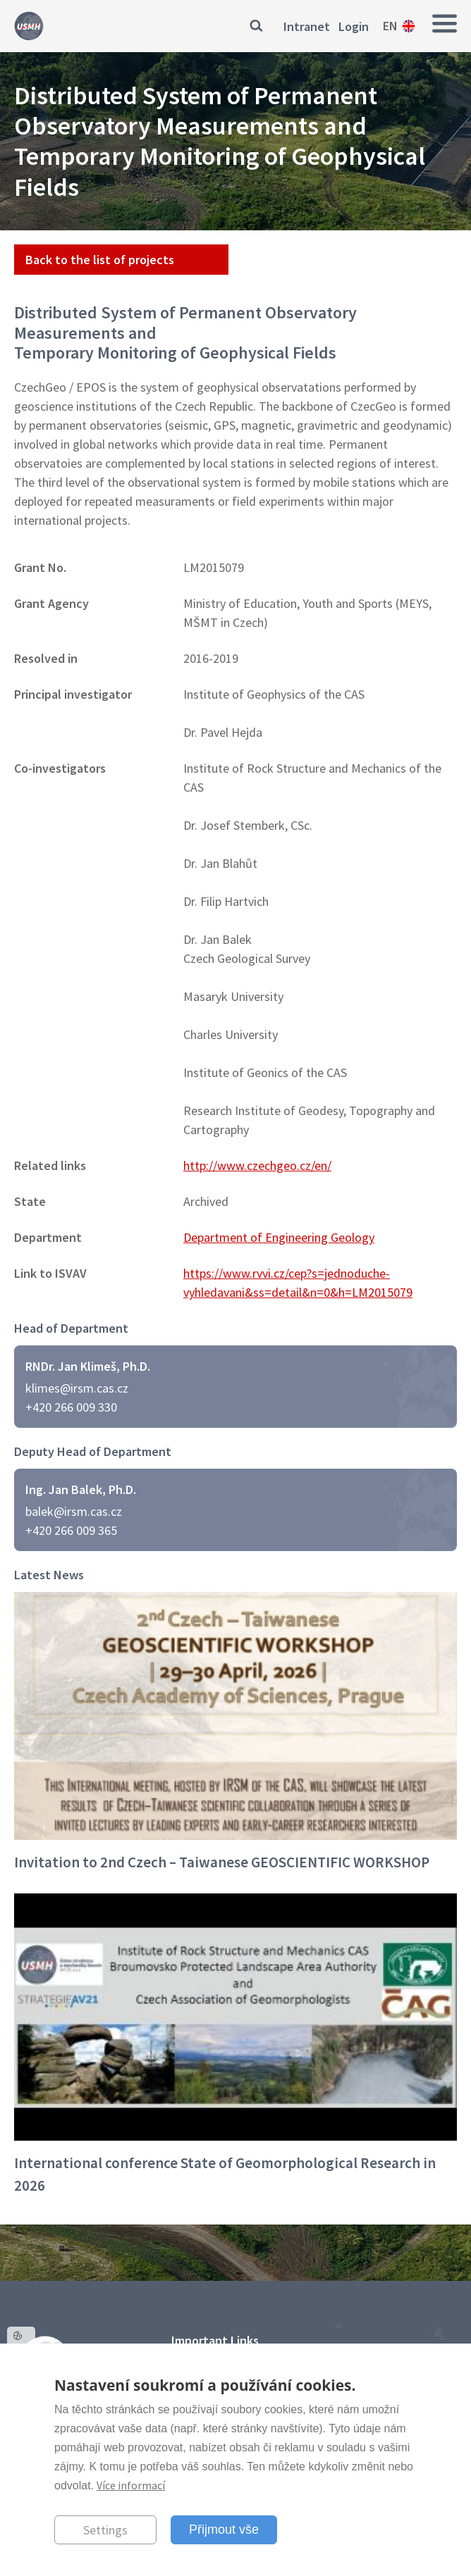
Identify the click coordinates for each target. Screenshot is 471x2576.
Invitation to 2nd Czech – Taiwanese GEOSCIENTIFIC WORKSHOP (221, 1862)
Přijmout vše (224, 2529)
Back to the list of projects (99, 259)
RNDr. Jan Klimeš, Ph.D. (87, 1366)
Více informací (131, 2485)
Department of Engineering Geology (278, 1237)
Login (353, 26)
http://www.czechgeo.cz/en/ (257, 1165)
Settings (105, 2530)
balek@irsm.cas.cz (73, 1511)
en (390, 26)
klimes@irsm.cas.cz (76, 1388)
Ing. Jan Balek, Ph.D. (80, 1489)
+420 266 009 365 (71, 1530)
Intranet (306, 26)
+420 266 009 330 (71, 1407)
